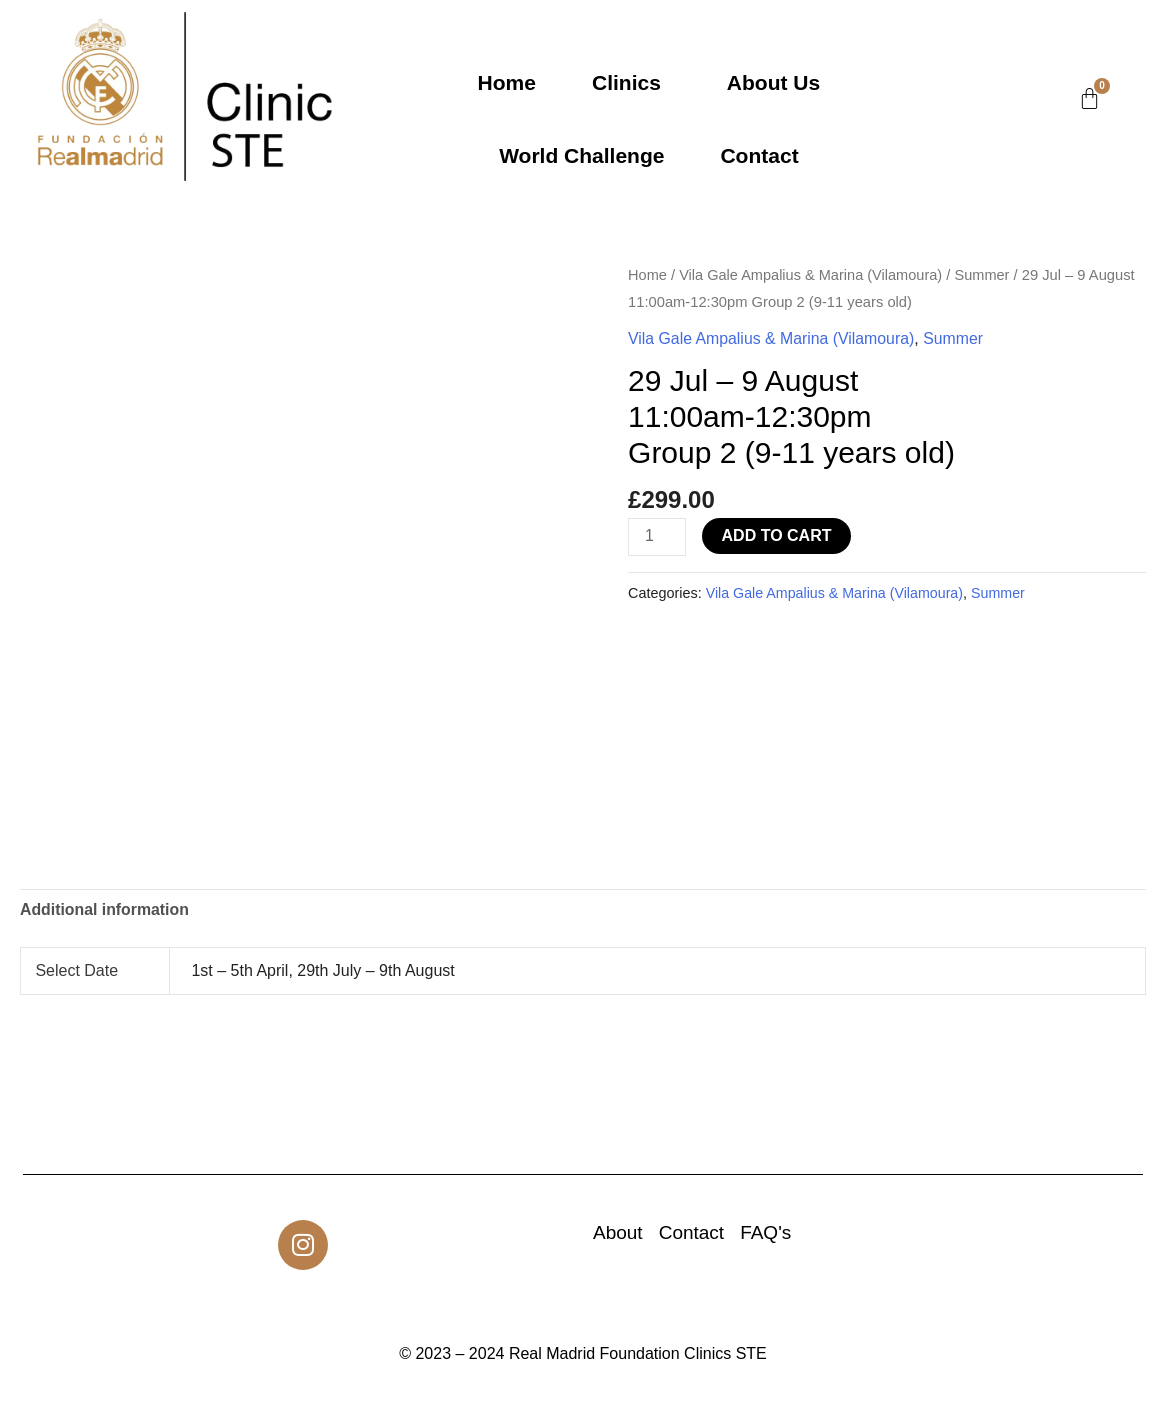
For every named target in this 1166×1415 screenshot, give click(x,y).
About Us (773, 82)
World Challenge (581, 155)
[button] (631, 82)
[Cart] (1089, 98)
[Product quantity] (657, 537)
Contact (759, 155)
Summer (986, 275)
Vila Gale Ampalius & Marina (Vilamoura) (813, 275)
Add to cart (777, 535)
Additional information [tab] (105, 910)
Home (507, 82)
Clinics (626, 82)
